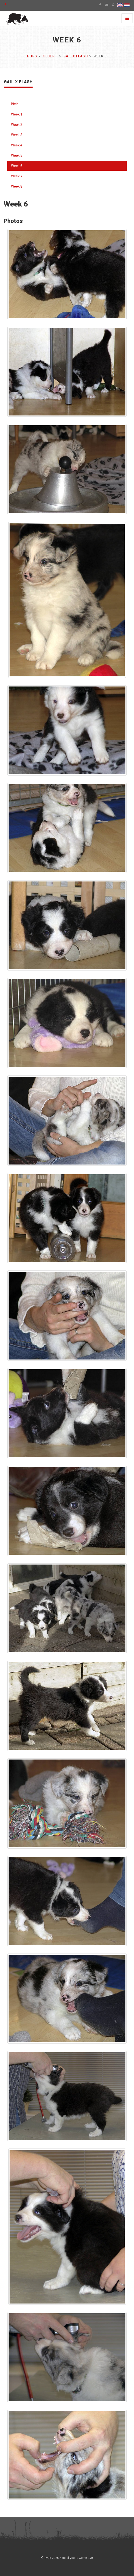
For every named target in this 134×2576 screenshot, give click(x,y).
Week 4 (16, 145)
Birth (14, 104)
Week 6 (16, 166)
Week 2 (16, 125)
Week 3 (16, 135)
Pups (32, 56)
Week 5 (16, 155)
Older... (50, 56)
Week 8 (16, 186)
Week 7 (16, 176)
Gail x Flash (75, 56)
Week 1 (16, 114)
